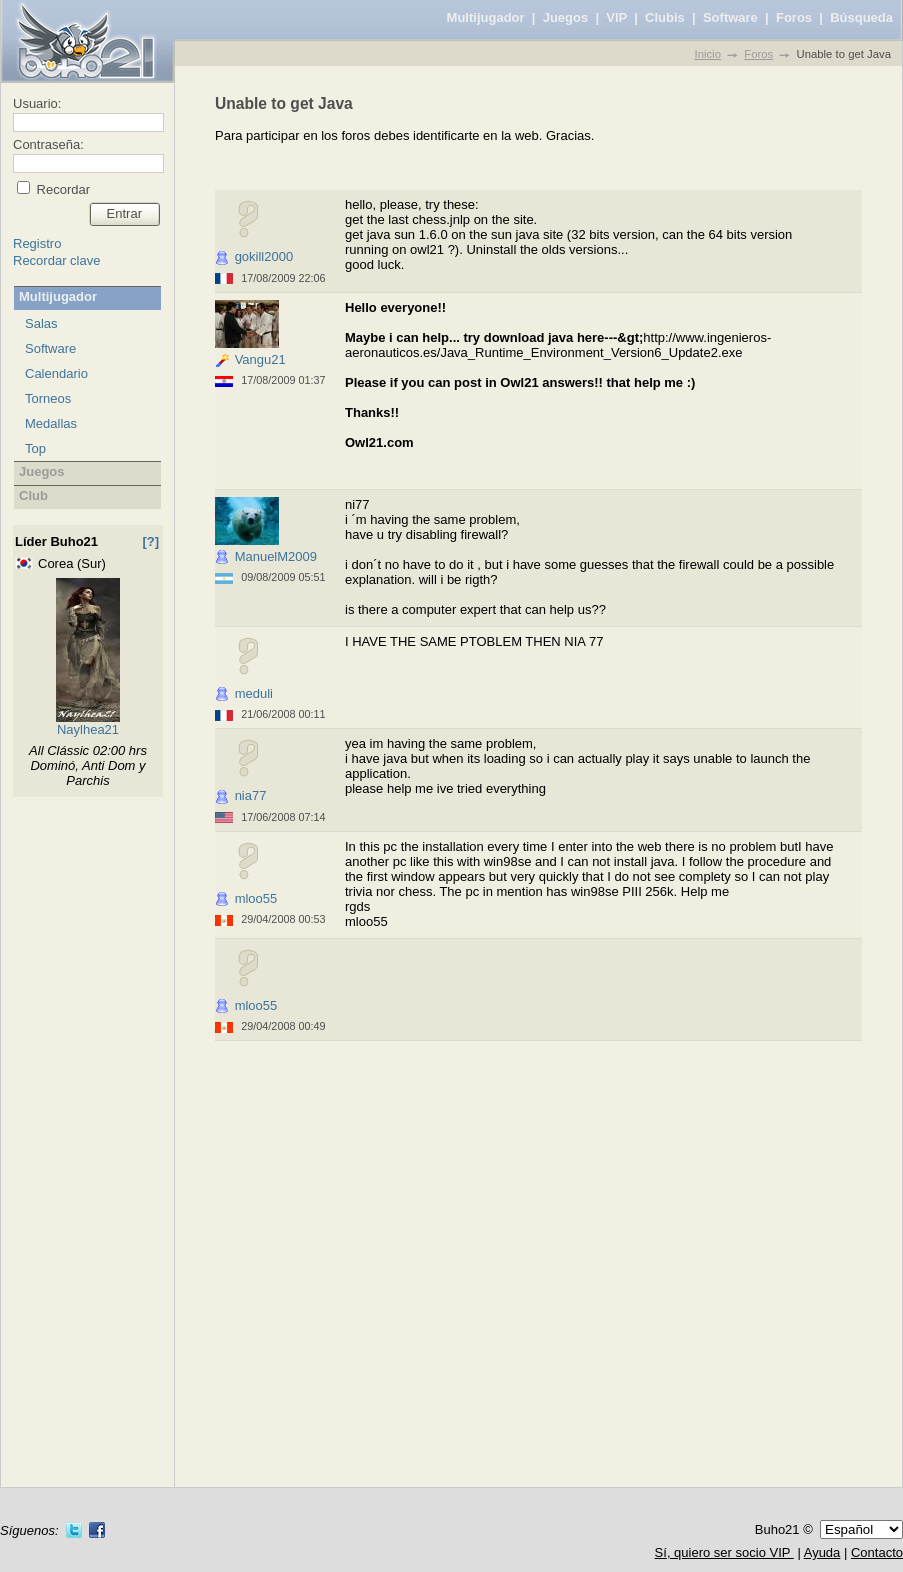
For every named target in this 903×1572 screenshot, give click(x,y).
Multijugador (486, 17)
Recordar (61, 189)
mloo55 (256, 898)
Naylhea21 (88, 729)
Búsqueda (861, 17)
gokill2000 (264, 256)
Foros (794, 17)
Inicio (707, 54)
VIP (616, 17)
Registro (37, 243)
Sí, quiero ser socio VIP (724, 1552)
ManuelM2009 (276, 556)
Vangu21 (260, 359)
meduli (254, 693)
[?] (150, 541)
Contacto (877, 1552)
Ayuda (822, 1552)
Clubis (665, 17)
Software (730, 17)
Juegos (566, 17)
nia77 (251, 795)
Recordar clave (56, 260)
